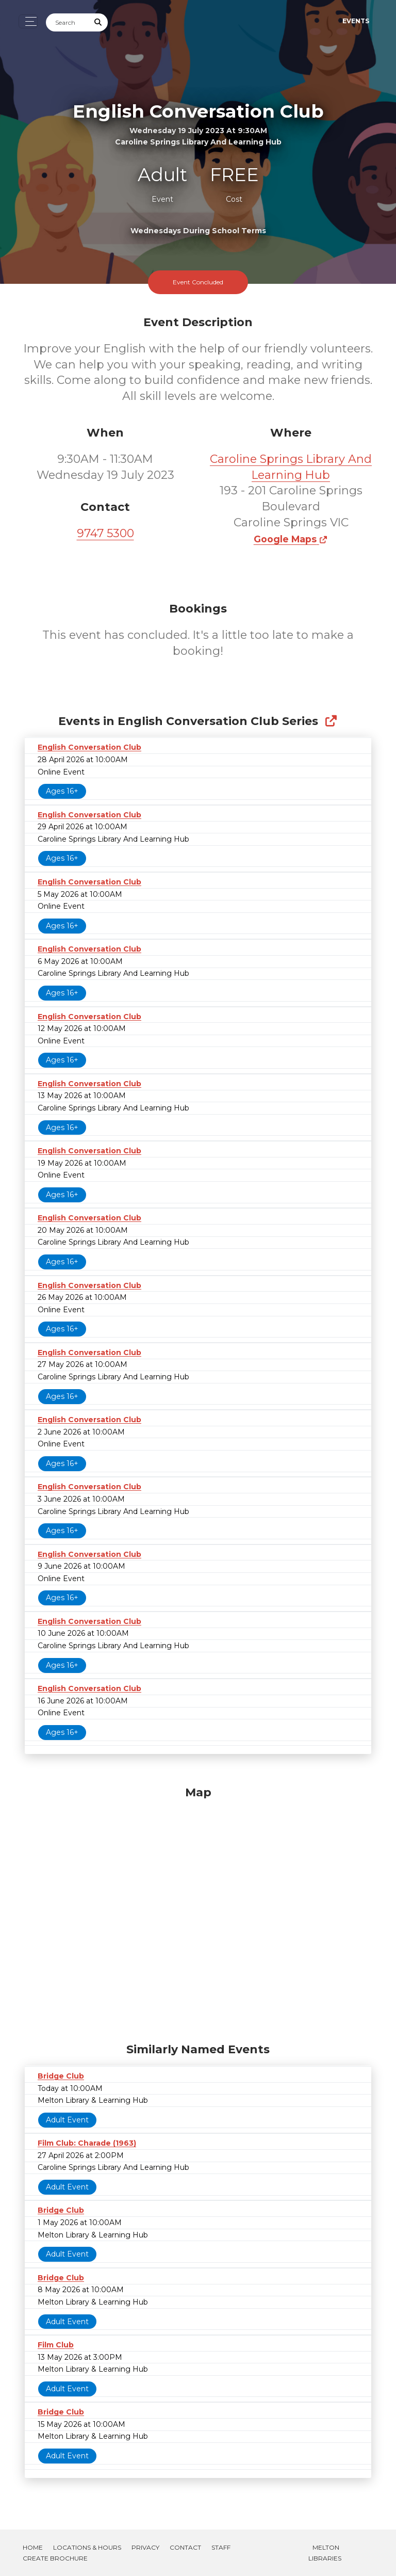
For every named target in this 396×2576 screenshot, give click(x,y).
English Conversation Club (89, 747)
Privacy (145, 2547)
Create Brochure (55, 2558)
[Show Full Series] (331, 721)
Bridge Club (61, 2076)
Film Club (56, 2344)
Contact (185, 2547)
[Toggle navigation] (28, 21)
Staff (220, 2547)
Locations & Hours (87, 2547)
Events (355, 21)
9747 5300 (105, 533)
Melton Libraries (324, 2552)
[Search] (67, 22)
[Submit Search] (98, 22)
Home (33, 2547)
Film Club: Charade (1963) (87, 2143)
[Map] (198, 1912)
